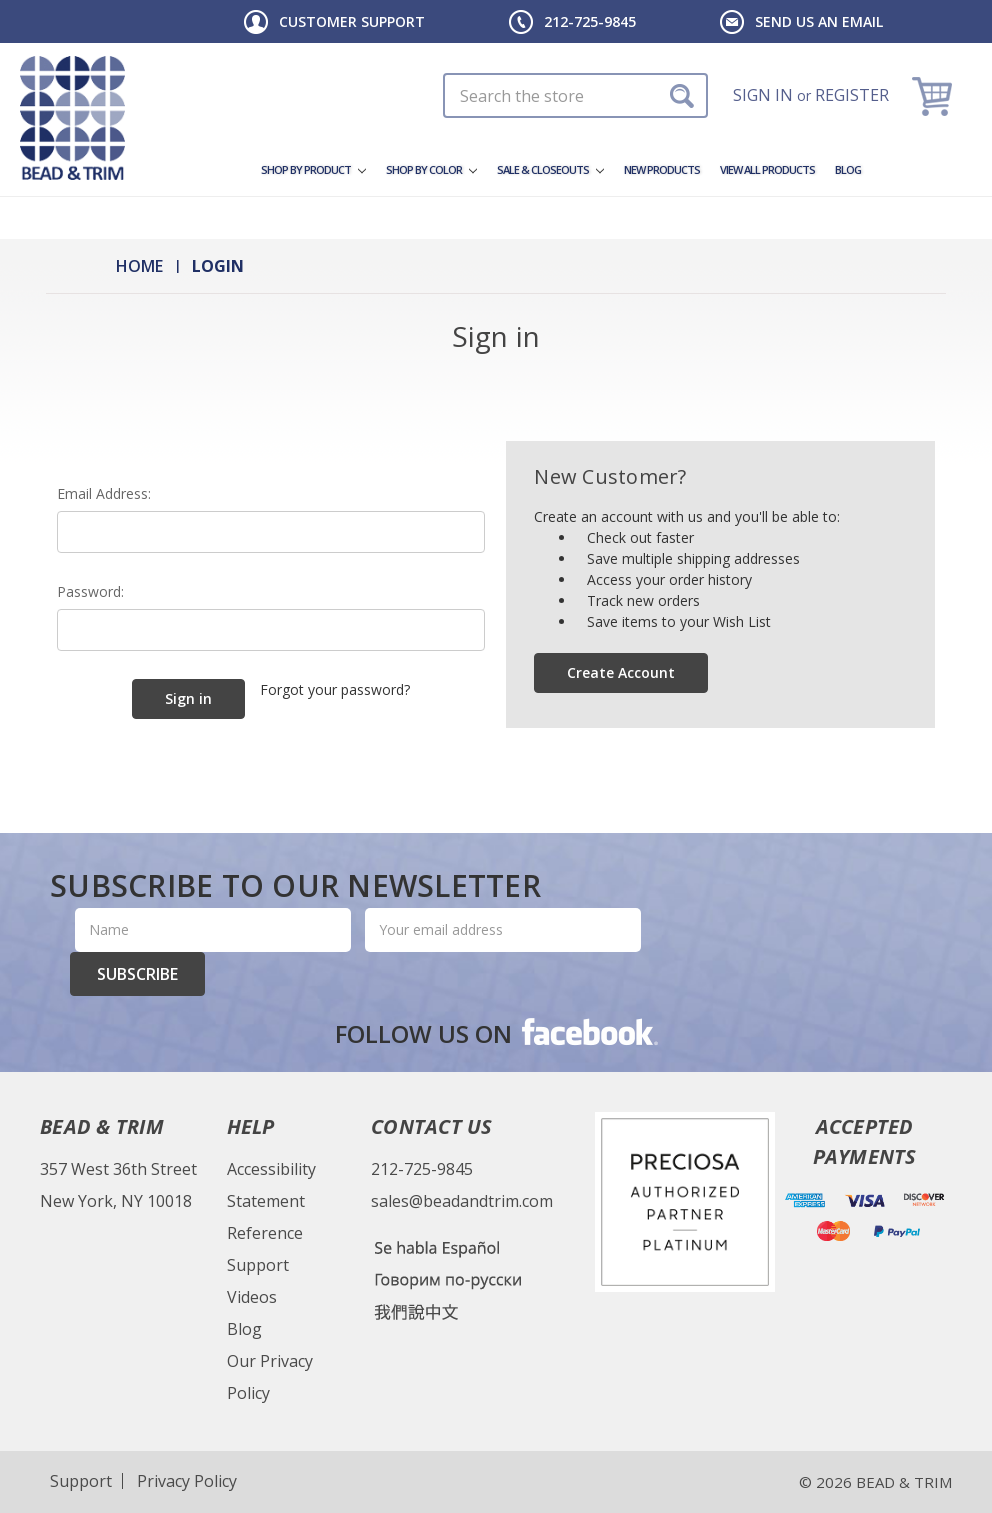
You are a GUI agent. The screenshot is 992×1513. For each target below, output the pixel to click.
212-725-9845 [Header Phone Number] (590, 21)
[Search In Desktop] (575, 95)
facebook (588, 1031)
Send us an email (819, 21)
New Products (662, 169)
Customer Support (352, 21)
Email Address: (104, 493)
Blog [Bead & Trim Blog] (244, 1329)
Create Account (621, 672)
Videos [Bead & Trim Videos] (252, 1297)
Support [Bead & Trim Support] (258, 1265)
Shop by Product (313, 169)
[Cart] (934, 95)
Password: (90, 591)
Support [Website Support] (81, 1481)
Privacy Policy (187, 1481)
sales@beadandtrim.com (462, 1201)
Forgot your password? (335, 689)
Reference (265, 1233)
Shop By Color (431, 169)
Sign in (763, 95)
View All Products (767, 169)
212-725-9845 (422, 1169)
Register (852, 95)
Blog (848, 169)
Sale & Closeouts (550, 169)
